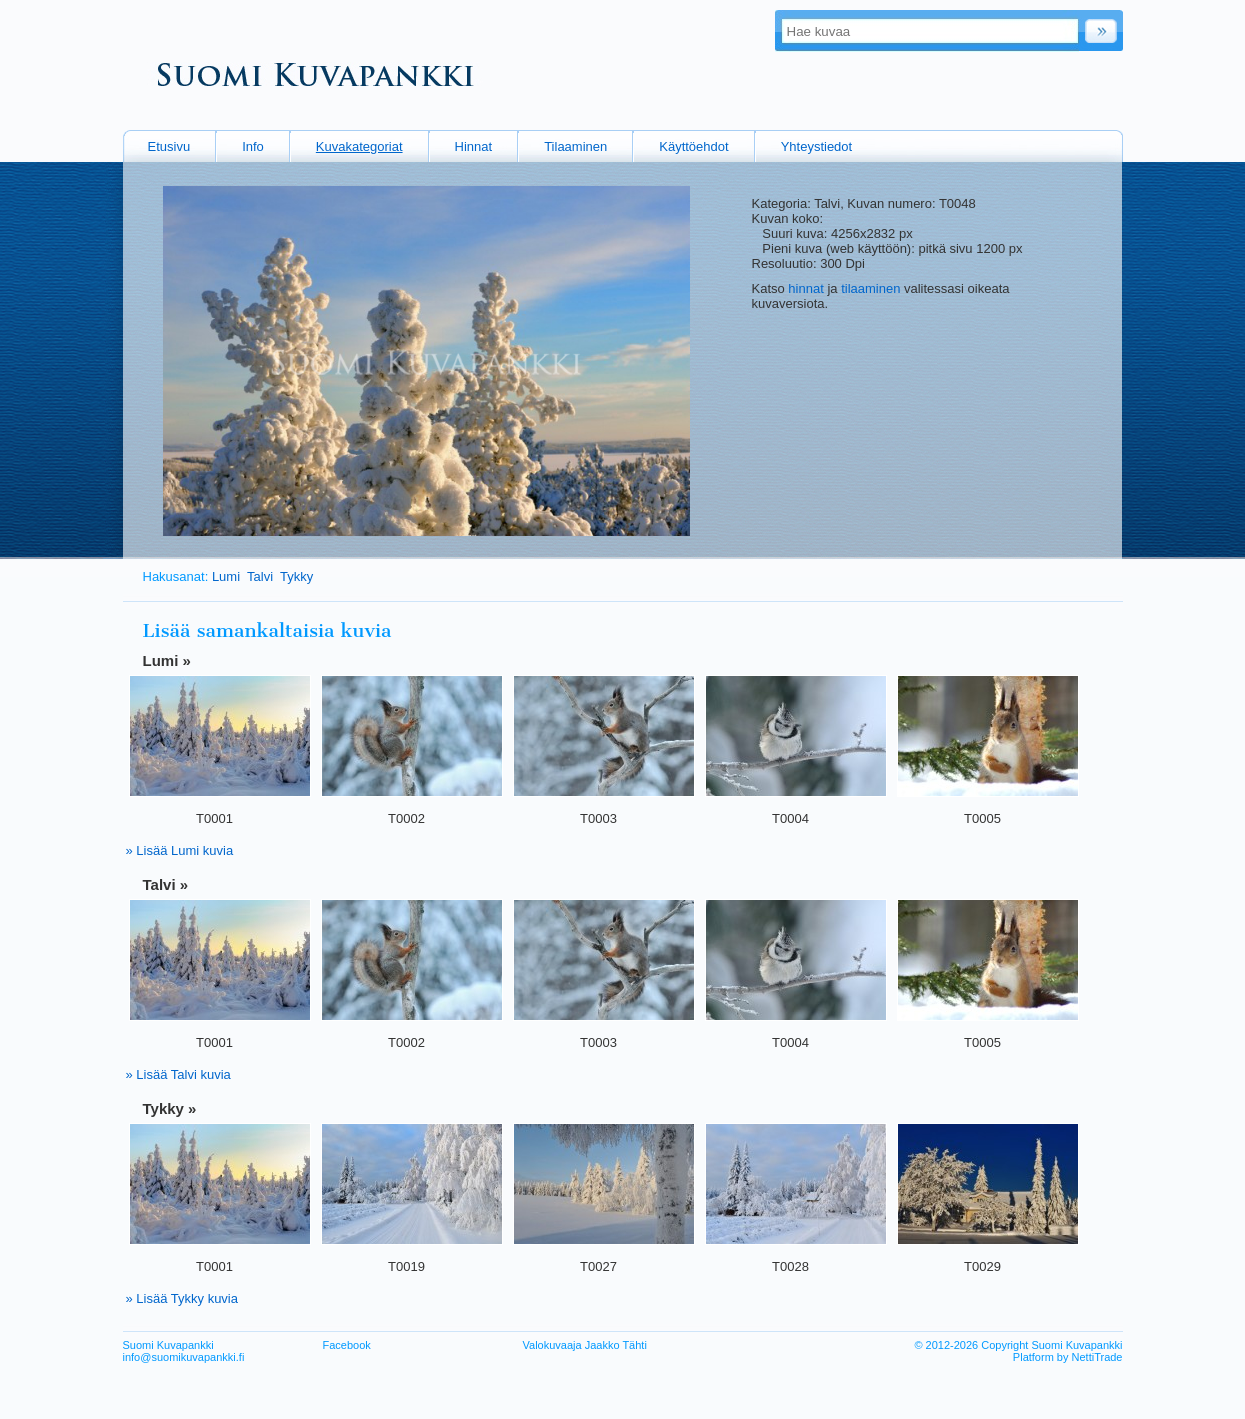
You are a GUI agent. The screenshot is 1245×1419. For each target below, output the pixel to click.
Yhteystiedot (817, 146)
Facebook (347, 1345)
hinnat (805, 288)
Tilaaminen (575, 146)
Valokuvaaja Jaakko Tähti (585, 1345)
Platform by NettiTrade (1068, 1357)
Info (253, 146)
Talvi (260, 576)
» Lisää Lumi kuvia (180, 850)
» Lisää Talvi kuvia (178, 1074)
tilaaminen (870, 288)
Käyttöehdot (693, 146)
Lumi (226, 576)
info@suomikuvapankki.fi (184, 1357)
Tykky (296, 576)
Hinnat (474, 146)
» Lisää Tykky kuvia (182, 1298)
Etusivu (169, 146)
